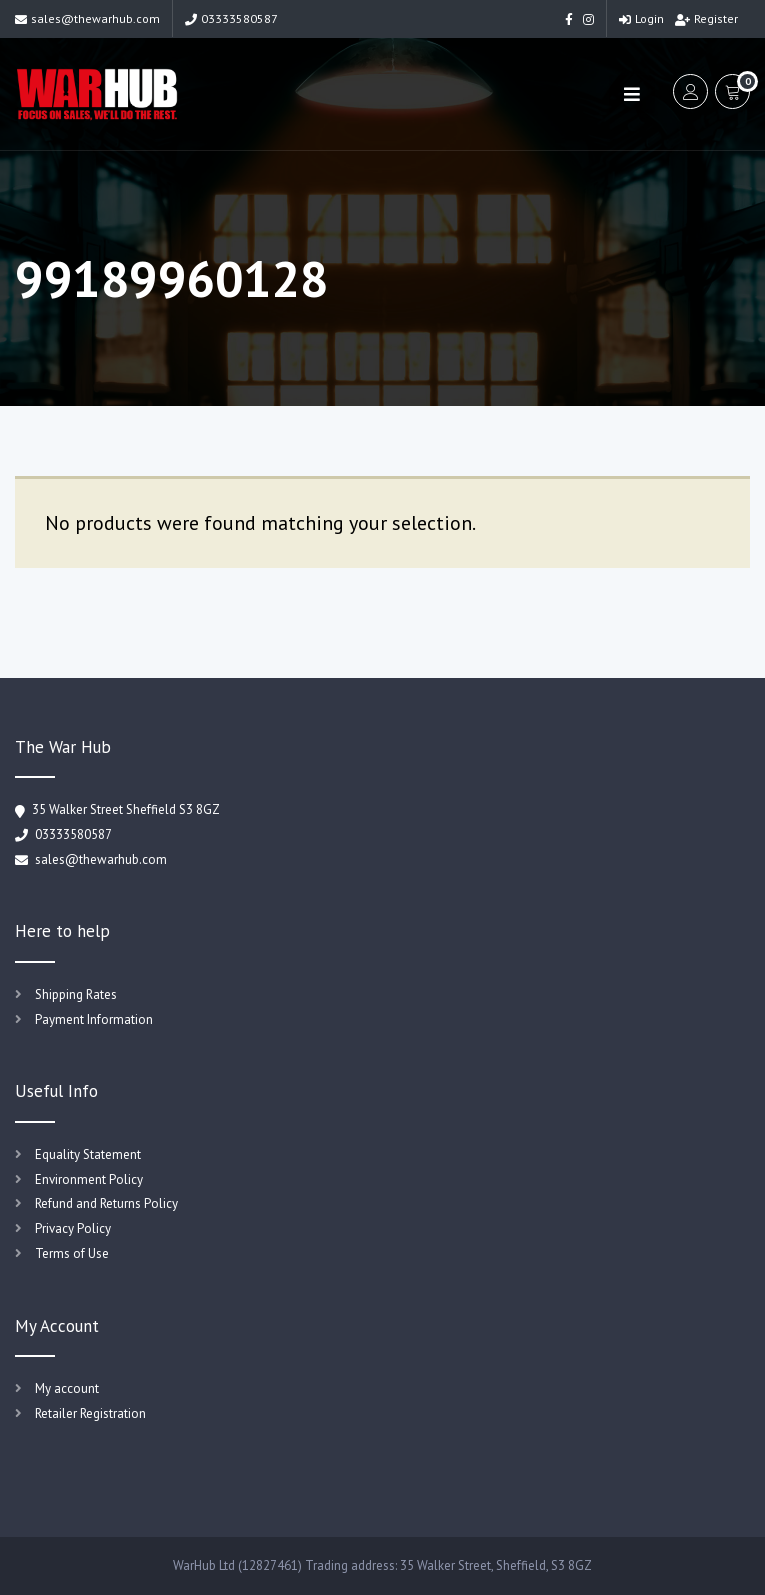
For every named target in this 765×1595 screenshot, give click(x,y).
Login (641, 18)
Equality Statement (88, 1154)
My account (67, 1388)
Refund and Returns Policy (106, 1203)
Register (706, 18)
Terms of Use (72, 1253)
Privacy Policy (73, 1228)
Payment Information (94, 1019)
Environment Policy (89, 1179)
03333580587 (231, 18)
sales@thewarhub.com (87, 18)
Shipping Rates (76, 994)
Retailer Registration (90, 1413)
